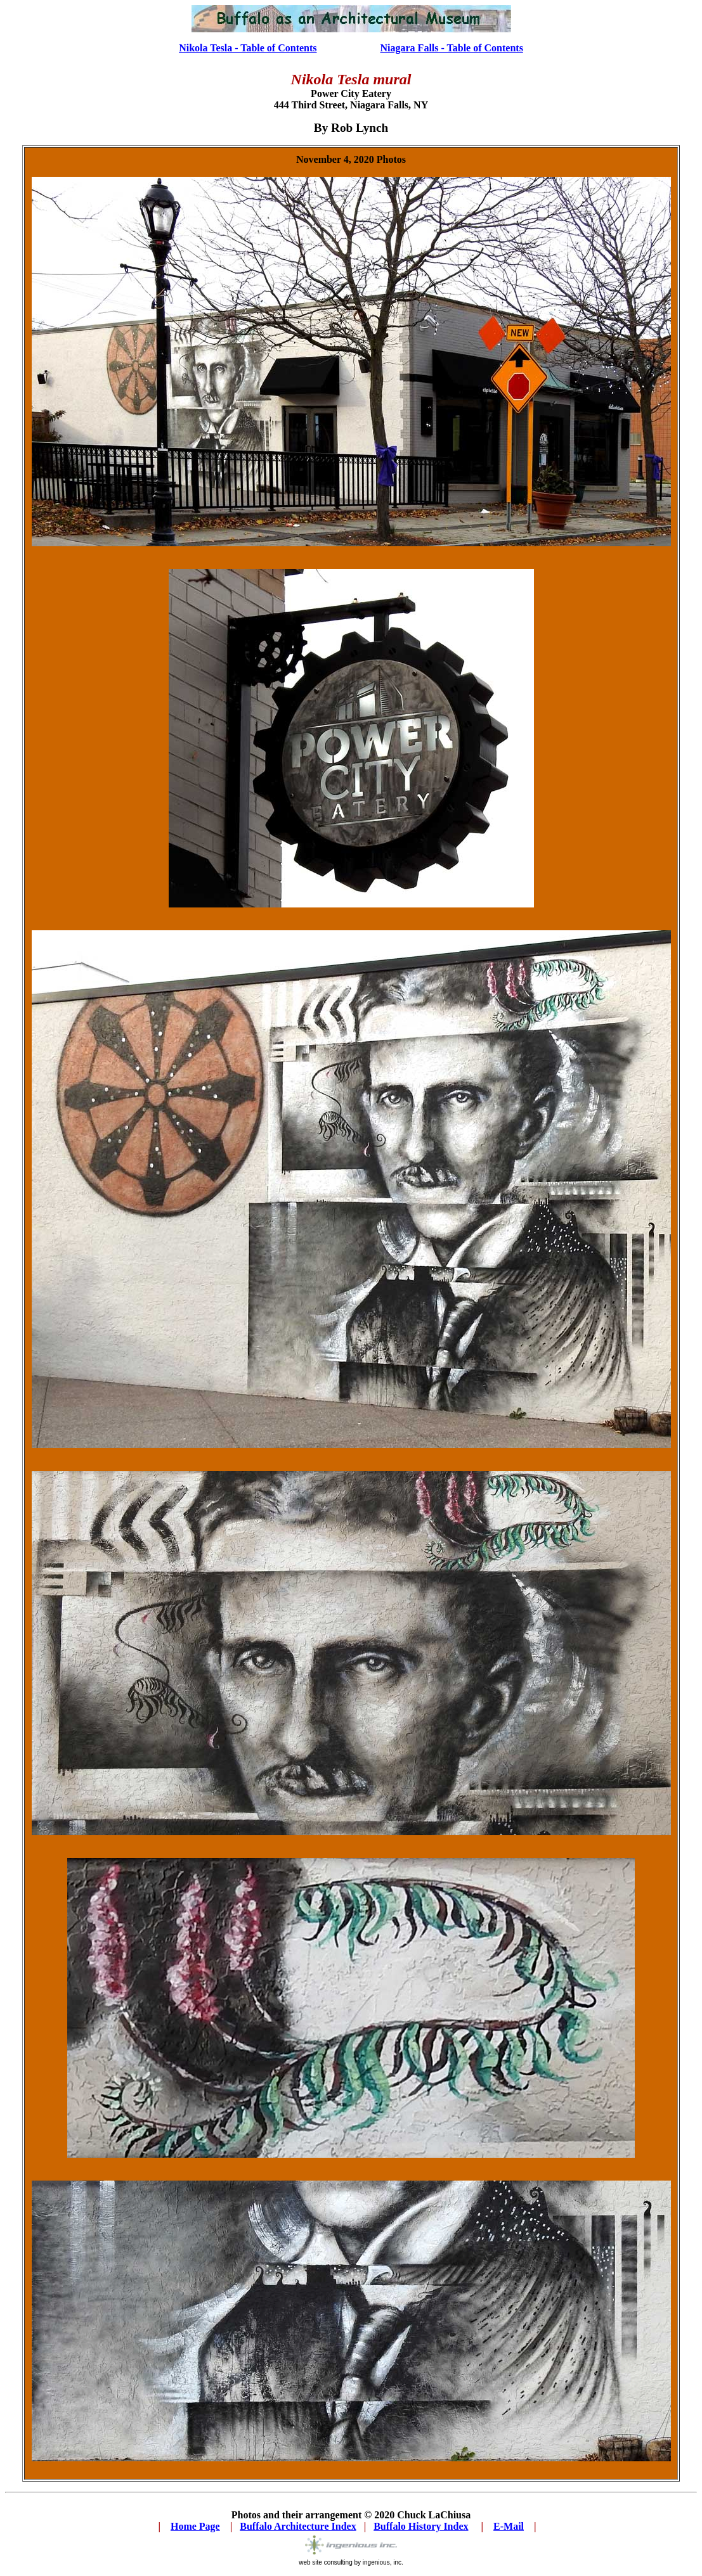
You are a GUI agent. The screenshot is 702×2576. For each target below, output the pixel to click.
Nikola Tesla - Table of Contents (247, 47)
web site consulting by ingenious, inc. (351, 2562)
